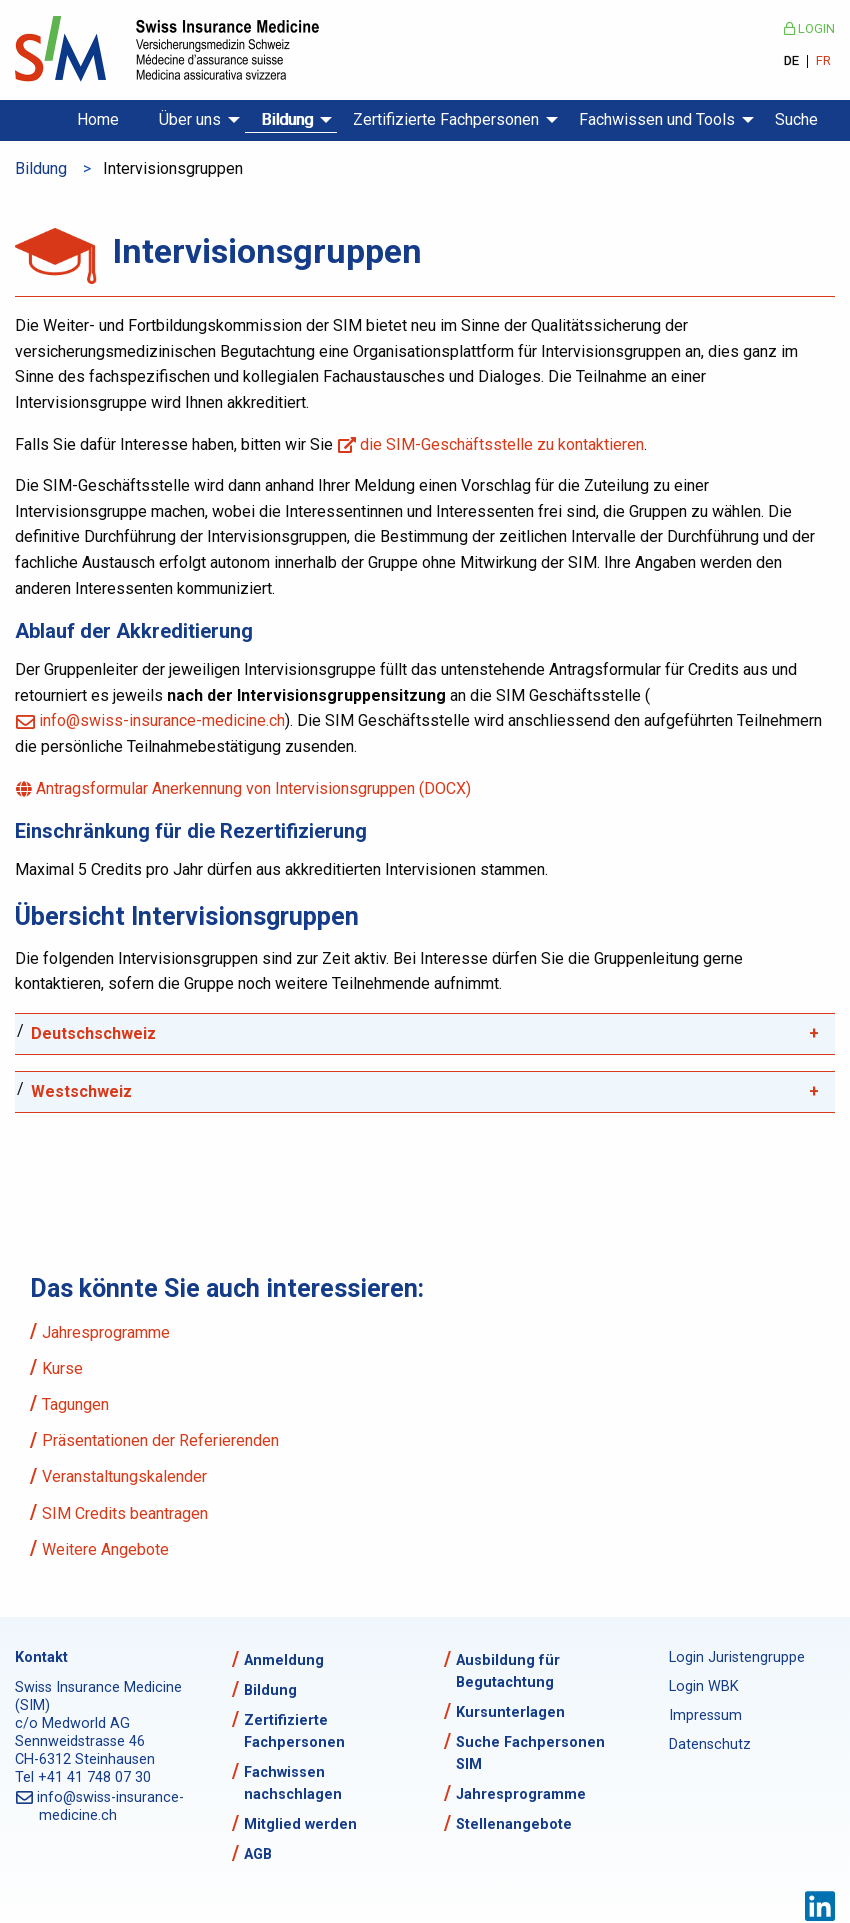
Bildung (287, 119)
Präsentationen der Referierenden (160, 1440)
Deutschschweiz (93, 1033)
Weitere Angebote (105, 1549)
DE (791, 61)
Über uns (190, 119)
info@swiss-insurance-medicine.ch (162, 720)
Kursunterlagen (510, 1712)
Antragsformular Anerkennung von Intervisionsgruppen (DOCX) (255, 788)
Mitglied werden (300, 1824)
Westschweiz (81, 1091)
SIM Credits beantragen (125, 1513)
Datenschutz (710, 1744)
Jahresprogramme (106, 1332)
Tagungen (75, 1404)
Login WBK (704, 1686)
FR (823, 61)
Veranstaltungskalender (124, 1476)
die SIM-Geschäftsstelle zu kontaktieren (502, 444)
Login (809, 28)
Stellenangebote (514, 1824)
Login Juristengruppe (717, 1657)
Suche (796, 119)
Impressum (705, 1715)
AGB (258, 1854)
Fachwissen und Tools (657, 119)
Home (98, 119)
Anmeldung (284, 1660)
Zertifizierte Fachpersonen (446, 119)
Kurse (62, 1368)
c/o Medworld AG (72, 1723)
